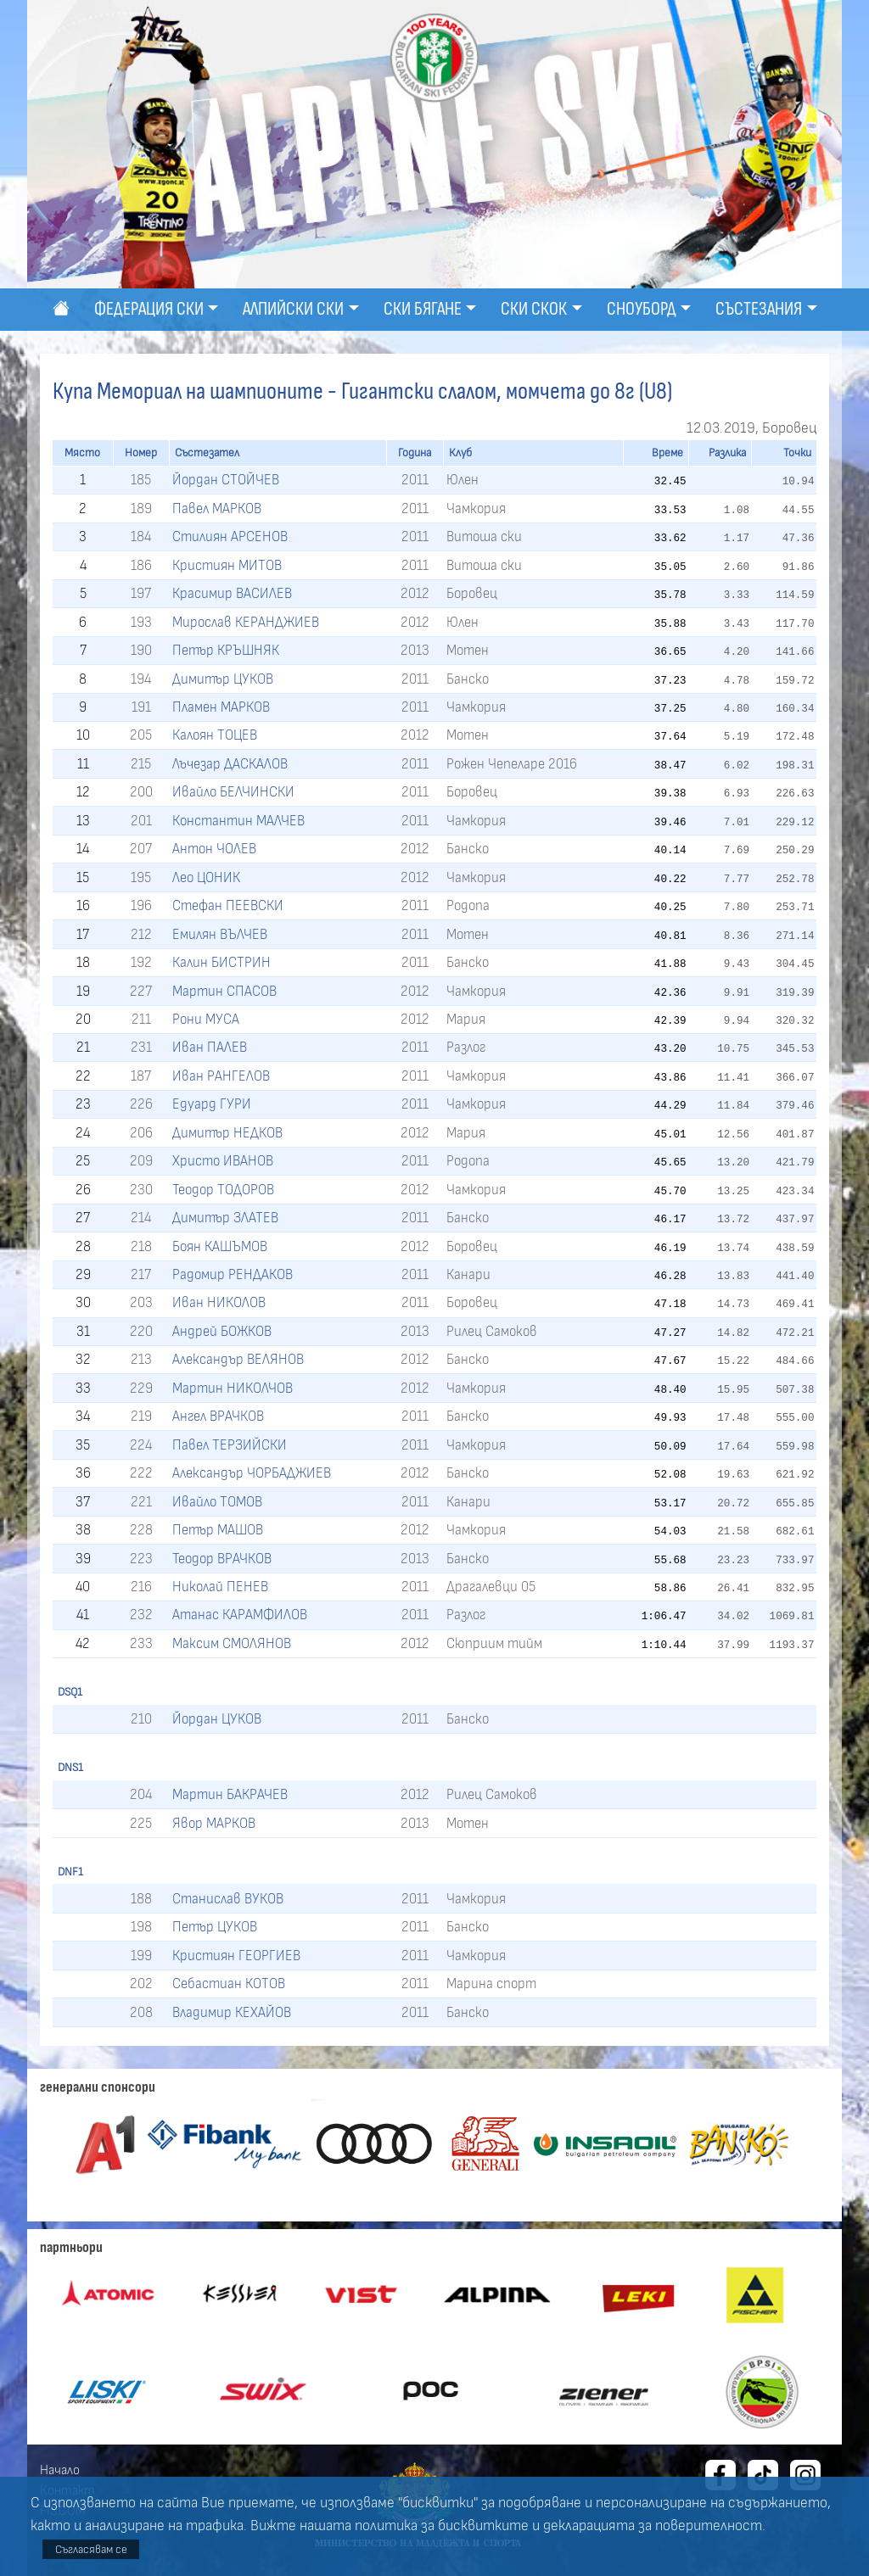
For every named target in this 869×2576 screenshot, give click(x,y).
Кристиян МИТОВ (227, 565)
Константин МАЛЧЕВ (238, 820)
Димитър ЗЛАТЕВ (225, 1217)
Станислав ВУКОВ (227, 1898)
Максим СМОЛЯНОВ (231, 1643)
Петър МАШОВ (217, 1530)
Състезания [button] (758, 309)
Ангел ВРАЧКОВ (218, 1416)
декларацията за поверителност (652, 2526)
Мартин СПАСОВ (224, 991)
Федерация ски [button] (149, 309)
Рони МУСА (205, 1019)
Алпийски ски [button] (293, 309)
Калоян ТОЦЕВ (214, 735)
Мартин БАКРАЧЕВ (230, 1794)
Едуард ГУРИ (211, 1104)
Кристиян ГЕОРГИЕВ (236, 1955)
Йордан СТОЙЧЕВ (225, 479)
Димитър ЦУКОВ (222, 679)
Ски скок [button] (534, 309)
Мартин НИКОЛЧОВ (232, 1388)
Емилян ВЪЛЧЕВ (219, 934)
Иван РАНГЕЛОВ (221, 1076)
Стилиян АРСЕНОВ (230, 536)
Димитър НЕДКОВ (227, 1133)
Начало (60, 2470)
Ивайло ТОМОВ (217, 1502)
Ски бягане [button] (423, 309)
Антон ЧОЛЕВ (214, 848)
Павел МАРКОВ (216, 508)
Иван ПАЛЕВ (209, 1047)
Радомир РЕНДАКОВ (232, 1274)
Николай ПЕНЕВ (220, 1586)
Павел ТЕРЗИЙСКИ (229, 1445)
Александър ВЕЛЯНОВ (238, 1359)
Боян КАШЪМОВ (219, 1246)
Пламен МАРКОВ (221, 707)
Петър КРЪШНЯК (225, 650)
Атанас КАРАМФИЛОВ (239, 1614)
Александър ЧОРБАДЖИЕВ (251, 1473)
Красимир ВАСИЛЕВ (232, 593)
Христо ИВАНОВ (222, 1161)
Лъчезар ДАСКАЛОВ (230, 764)
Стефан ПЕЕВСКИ (227, 905)
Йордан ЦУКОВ (216, 1719)
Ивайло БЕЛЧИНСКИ (233, 792)
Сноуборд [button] (641, 309)
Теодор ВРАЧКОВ (222, 1558)
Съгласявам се (91, 2549)
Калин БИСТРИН (221, 962)
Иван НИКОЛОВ (219, 1302)
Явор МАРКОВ (213, 1823)
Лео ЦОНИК (206, 877)
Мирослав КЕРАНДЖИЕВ (245, 622)
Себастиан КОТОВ (228, 1983)
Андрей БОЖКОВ (222, 1331)
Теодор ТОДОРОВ (223, 1189)
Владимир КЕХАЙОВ (231, 2012)
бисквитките (483, 2526)
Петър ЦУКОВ (214, 1926)
